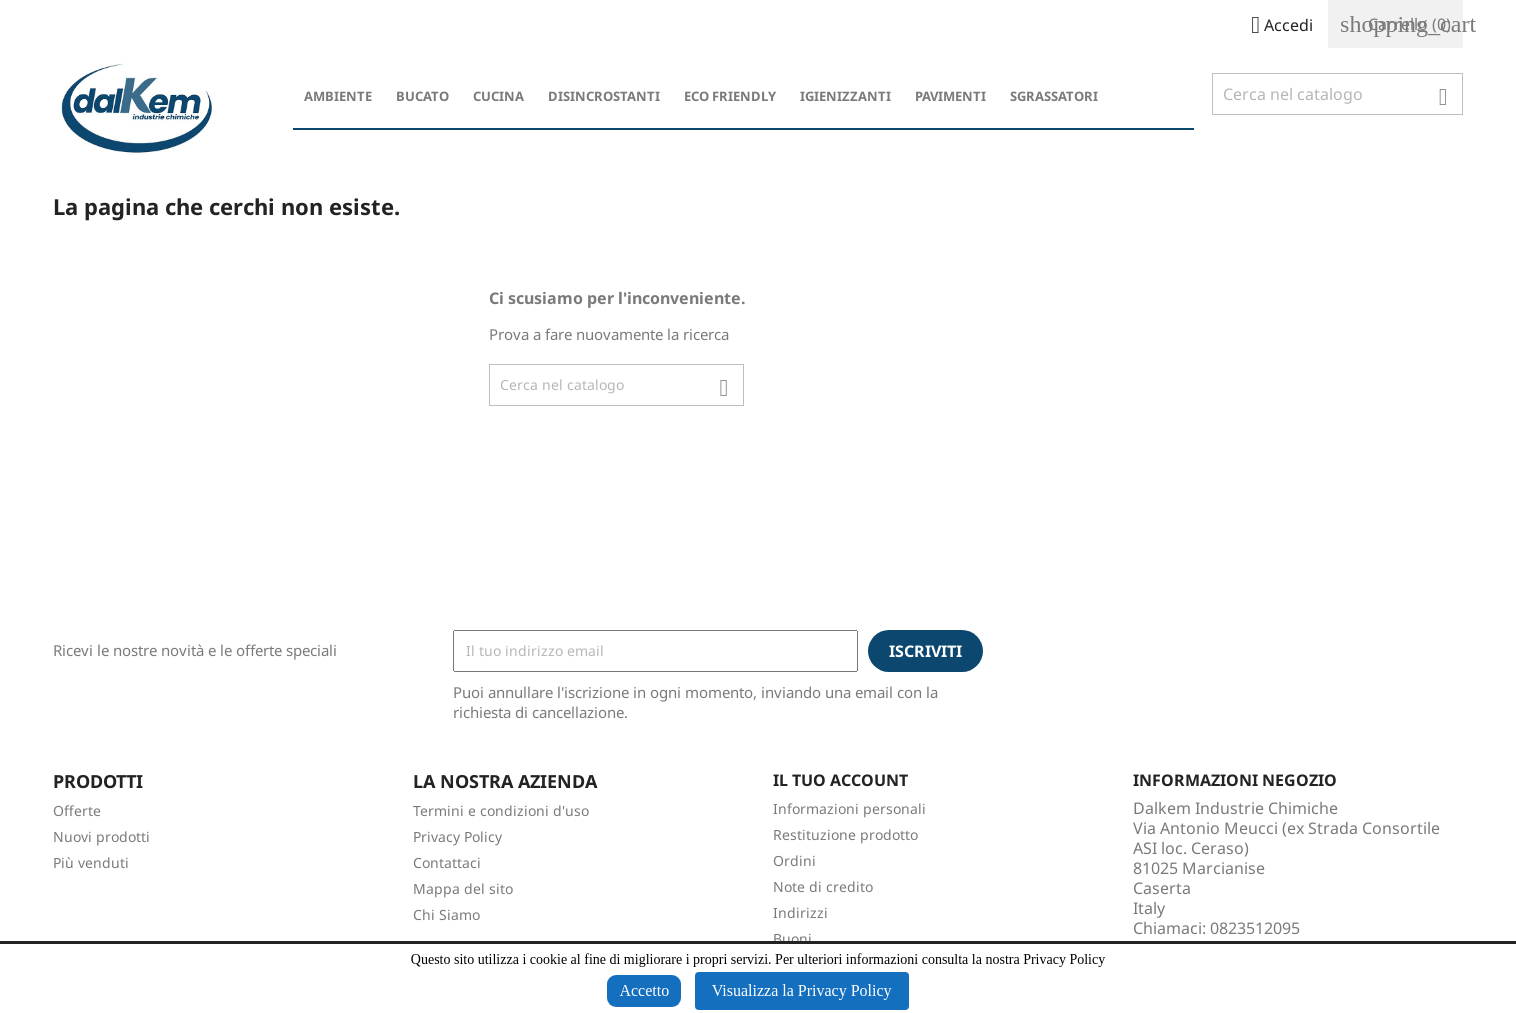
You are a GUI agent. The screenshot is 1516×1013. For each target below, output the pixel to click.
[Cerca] (1337, 94)
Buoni (792, 938)
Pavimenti (950, 96)
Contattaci (447, 862)
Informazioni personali (849, 808)
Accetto (644, 990)
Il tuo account (840, 780)
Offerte (77, 810)
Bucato (422, 96)
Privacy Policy (457, 836)
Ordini (794, 860)
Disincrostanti (604, 96)
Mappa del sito (463, 888)
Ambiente (338, 96)
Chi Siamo (446, 914)
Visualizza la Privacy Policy (802, 990)
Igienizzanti (845, 96)
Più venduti (91, 862)
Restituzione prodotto (845, 834)
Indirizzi (800, 912)
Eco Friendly (730, 96)
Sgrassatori (1054, 96)
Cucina (498, 96)
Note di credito (823, 886)
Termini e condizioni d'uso (501, 810)
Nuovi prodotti (101, 836)
